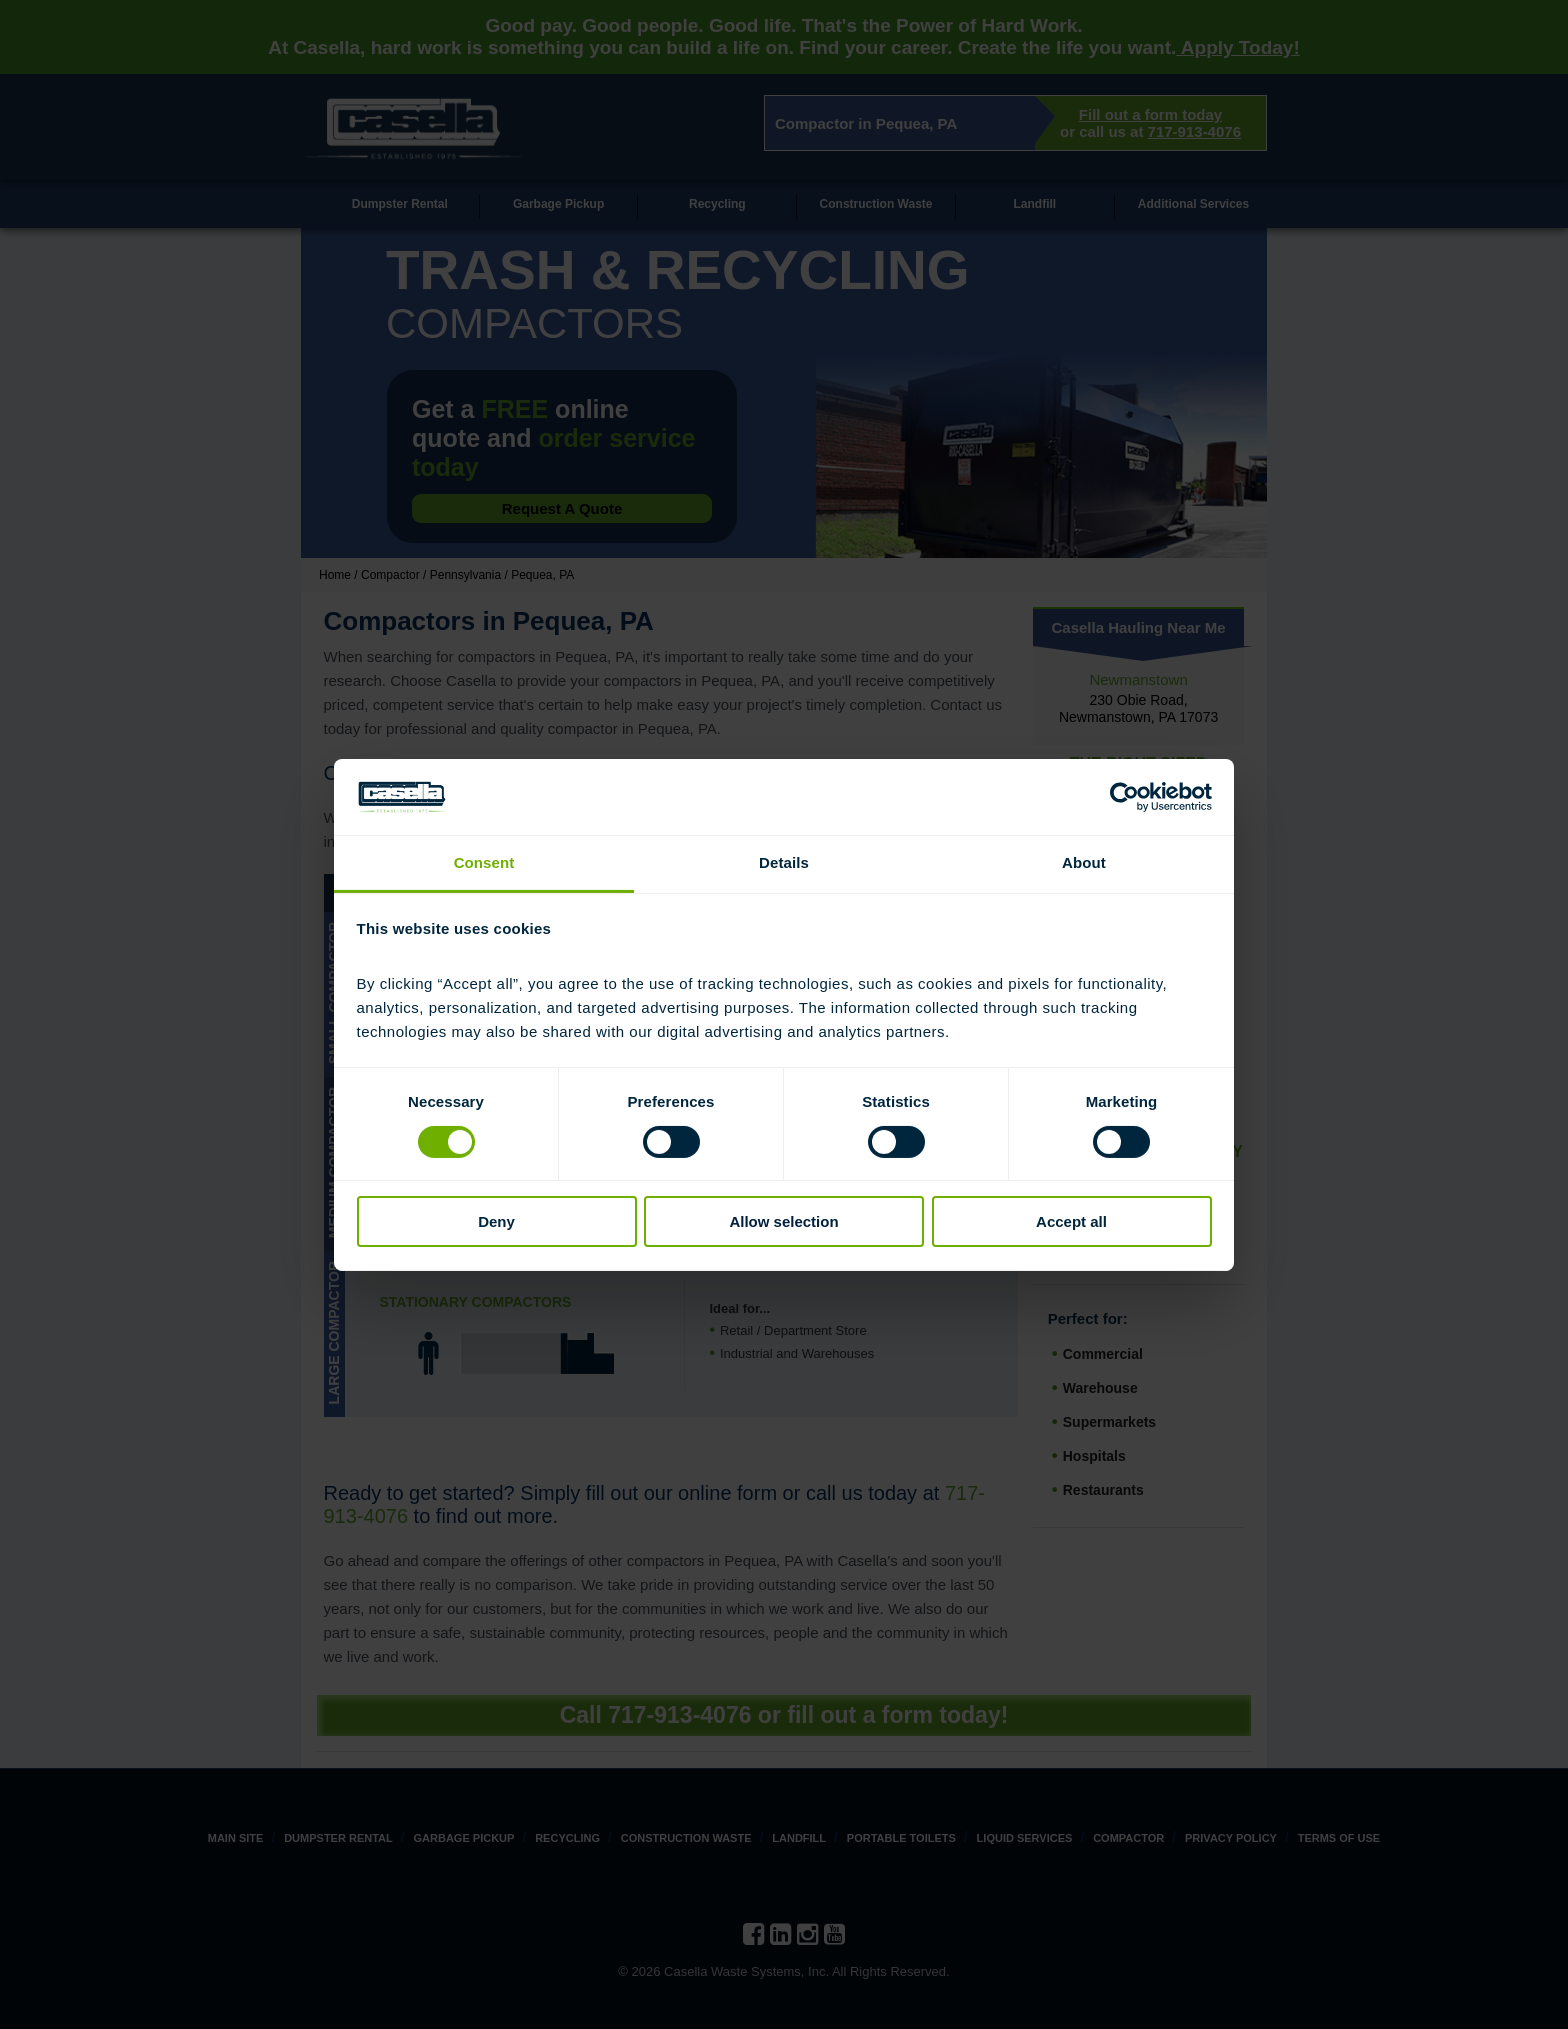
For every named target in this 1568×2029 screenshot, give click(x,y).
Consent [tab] (484, 862)
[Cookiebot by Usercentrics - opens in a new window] (1124, 797)
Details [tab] (784, 862)
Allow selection (783, 1221)
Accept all (1071, 1221)
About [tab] (1084, 862)
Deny (496, 1221)
